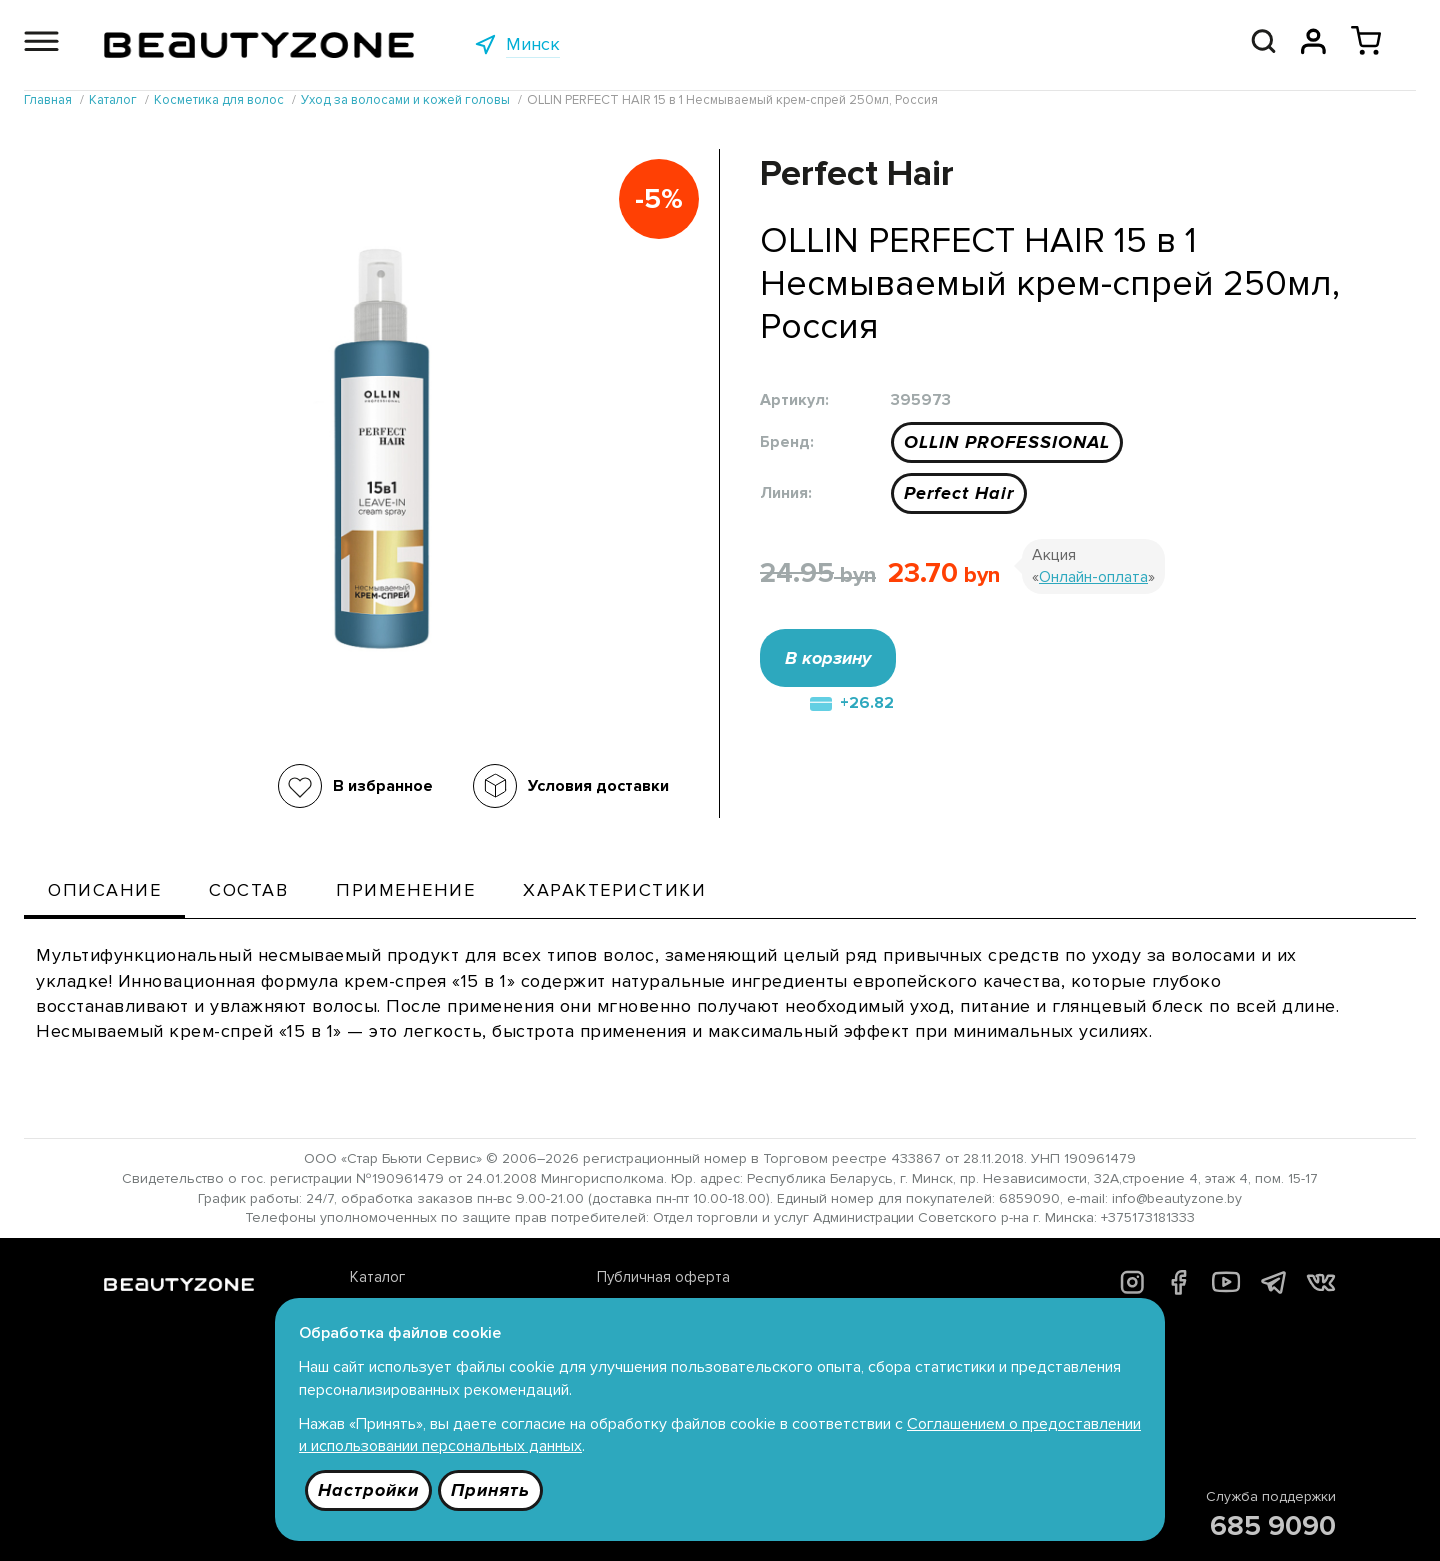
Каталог (377, 1277)
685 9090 (1273, 1526)
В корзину (828, 658)
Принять (490, 1490)
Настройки (368, 1490)
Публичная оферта (663, 1277)
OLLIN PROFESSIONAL (1007, 442)
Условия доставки (598, 786)
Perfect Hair (959, 493)
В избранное (383, 786)
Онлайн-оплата (1093, 577)
